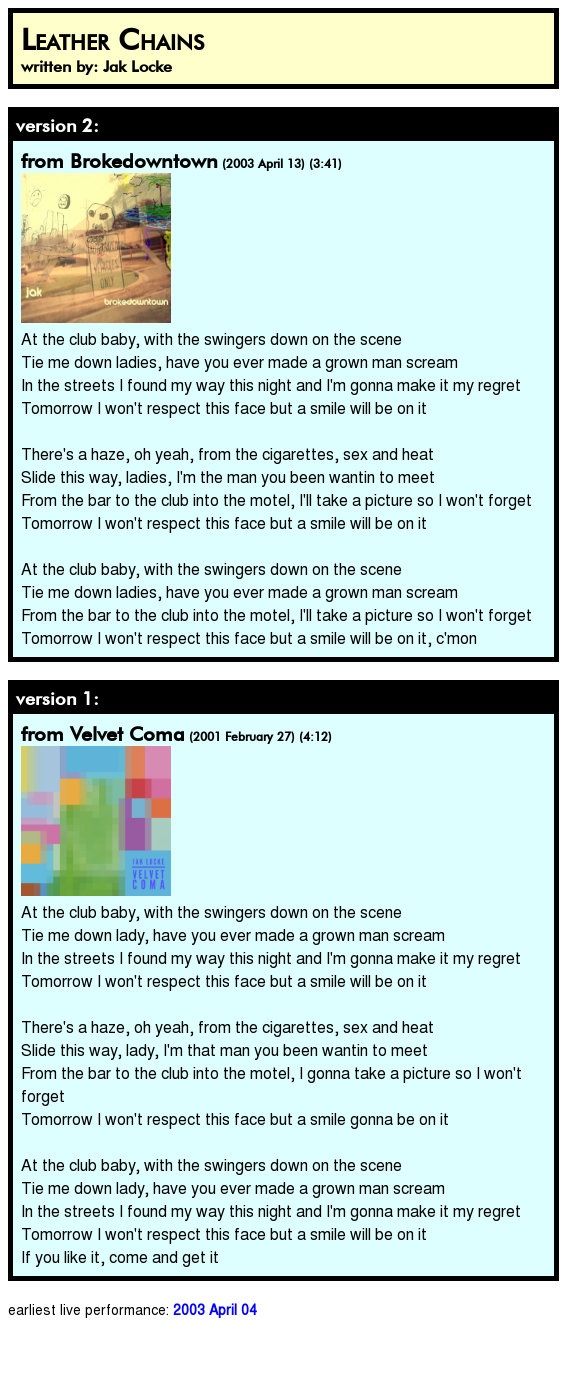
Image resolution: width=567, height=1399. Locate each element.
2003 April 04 (215, 1309)
